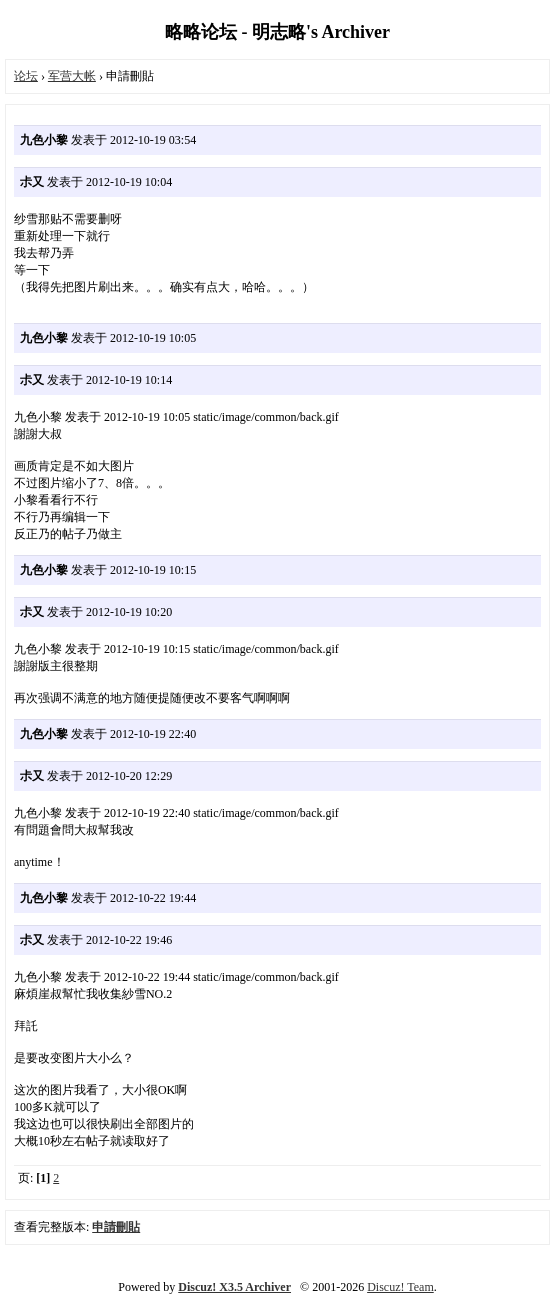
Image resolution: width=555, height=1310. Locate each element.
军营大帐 (72, 76)
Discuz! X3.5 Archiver (234, 1287)
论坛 (26, 76)
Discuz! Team (400, 1287)
